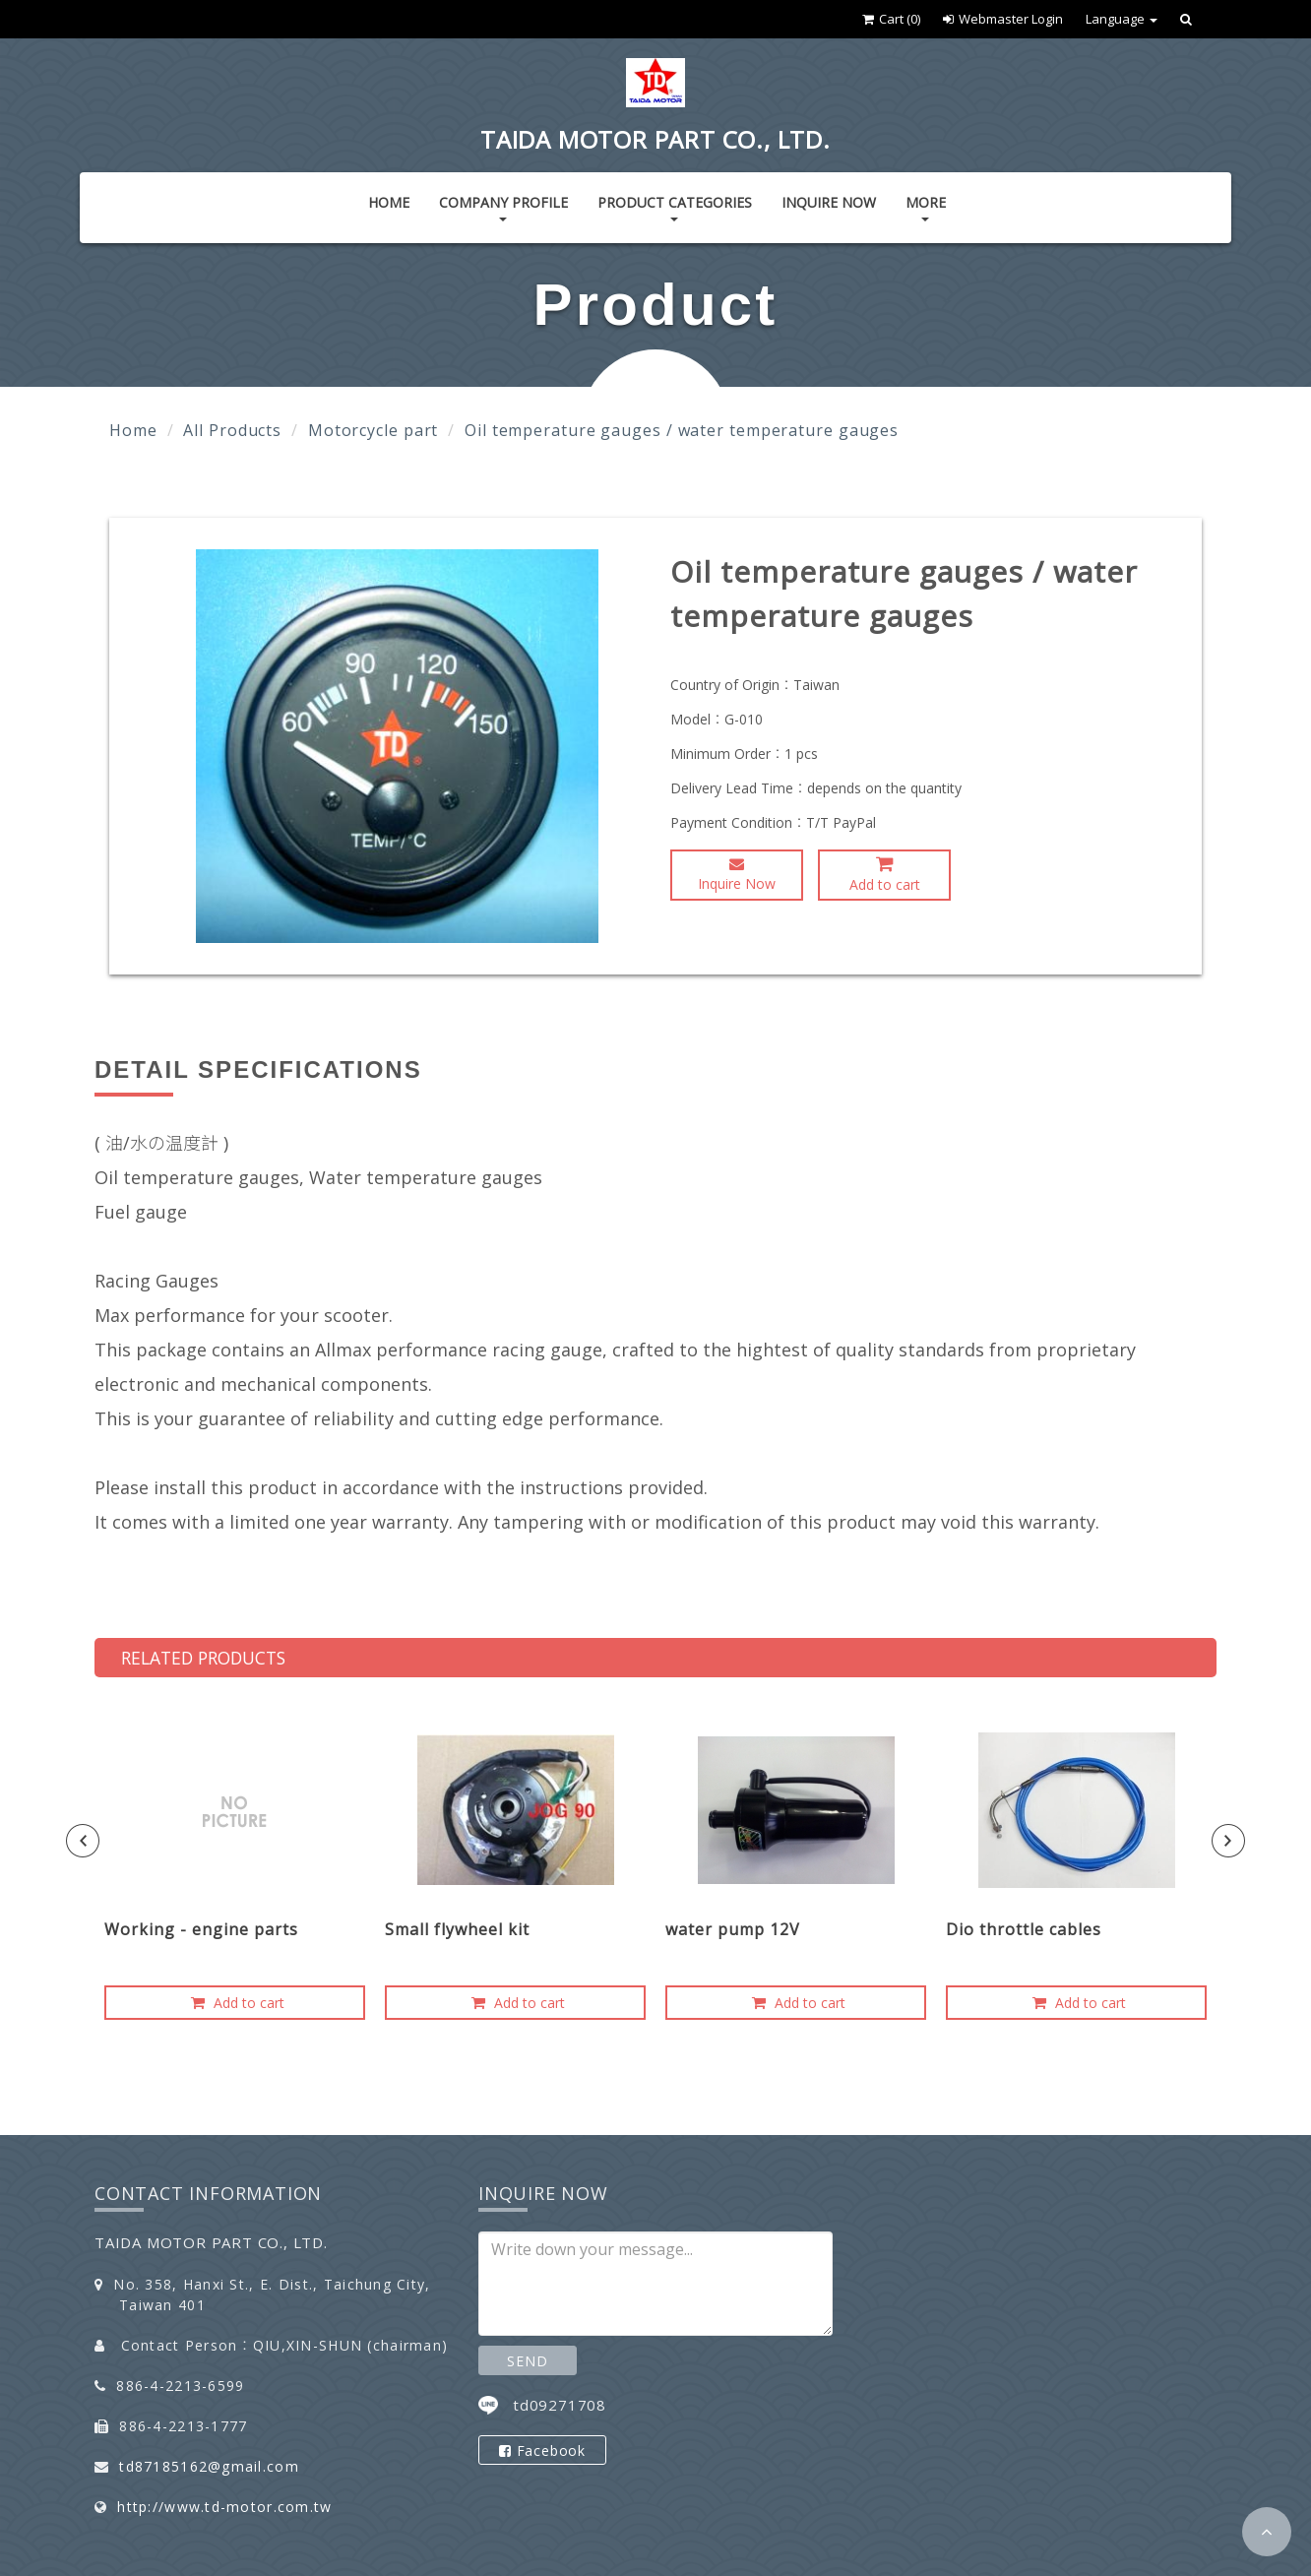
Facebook (542, 2450)
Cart (891, 19)
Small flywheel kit (457, 1929)
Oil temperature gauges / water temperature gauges (682, 430)
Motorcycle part (373, 430)
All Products (232, 430)
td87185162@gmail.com (209, 2466)
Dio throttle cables (1023, 1929)
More (925, 207)
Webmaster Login (1003, 19)
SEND (527, 2361)
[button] (1266, 2531)
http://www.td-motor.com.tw (224, 2506)
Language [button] (1121, 19)
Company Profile (503, 207)
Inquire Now (828, 202)
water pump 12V (732, 1929)
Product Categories (674, 207)
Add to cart (884, 874)
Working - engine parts (201, 1929)
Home (388, 202)
